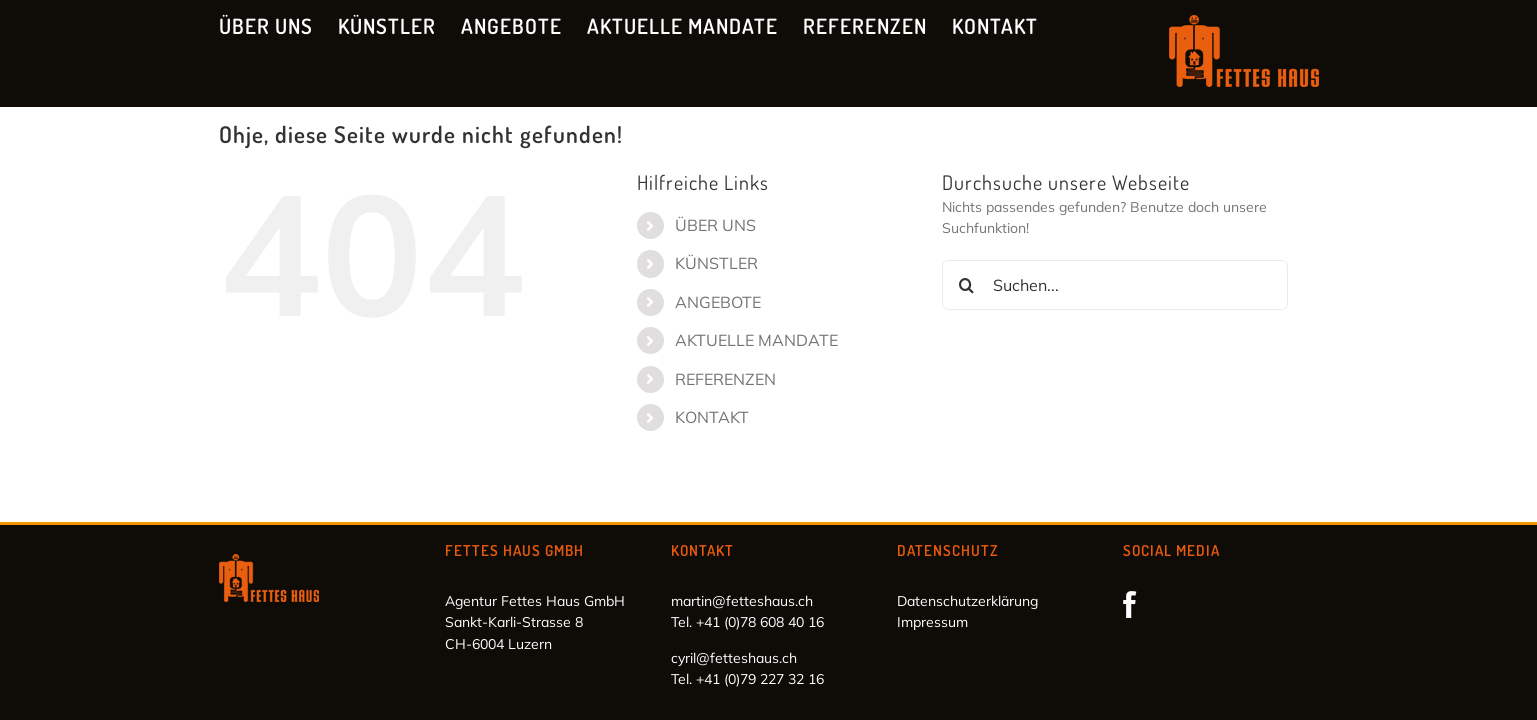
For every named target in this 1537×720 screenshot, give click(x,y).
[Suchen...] (1115, 285)
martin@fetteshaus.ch (742, 601)
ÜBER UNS (715, 225)
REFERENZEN (725, 379)
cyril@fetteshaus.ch (734, 658)
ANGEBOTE (718, 302)
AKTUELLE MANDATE (756, 340)
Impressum (932, 622)
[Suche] (967, 285)
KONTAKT (712, 417)
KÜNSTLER (716, 263)
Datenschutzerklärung (967, 601)
